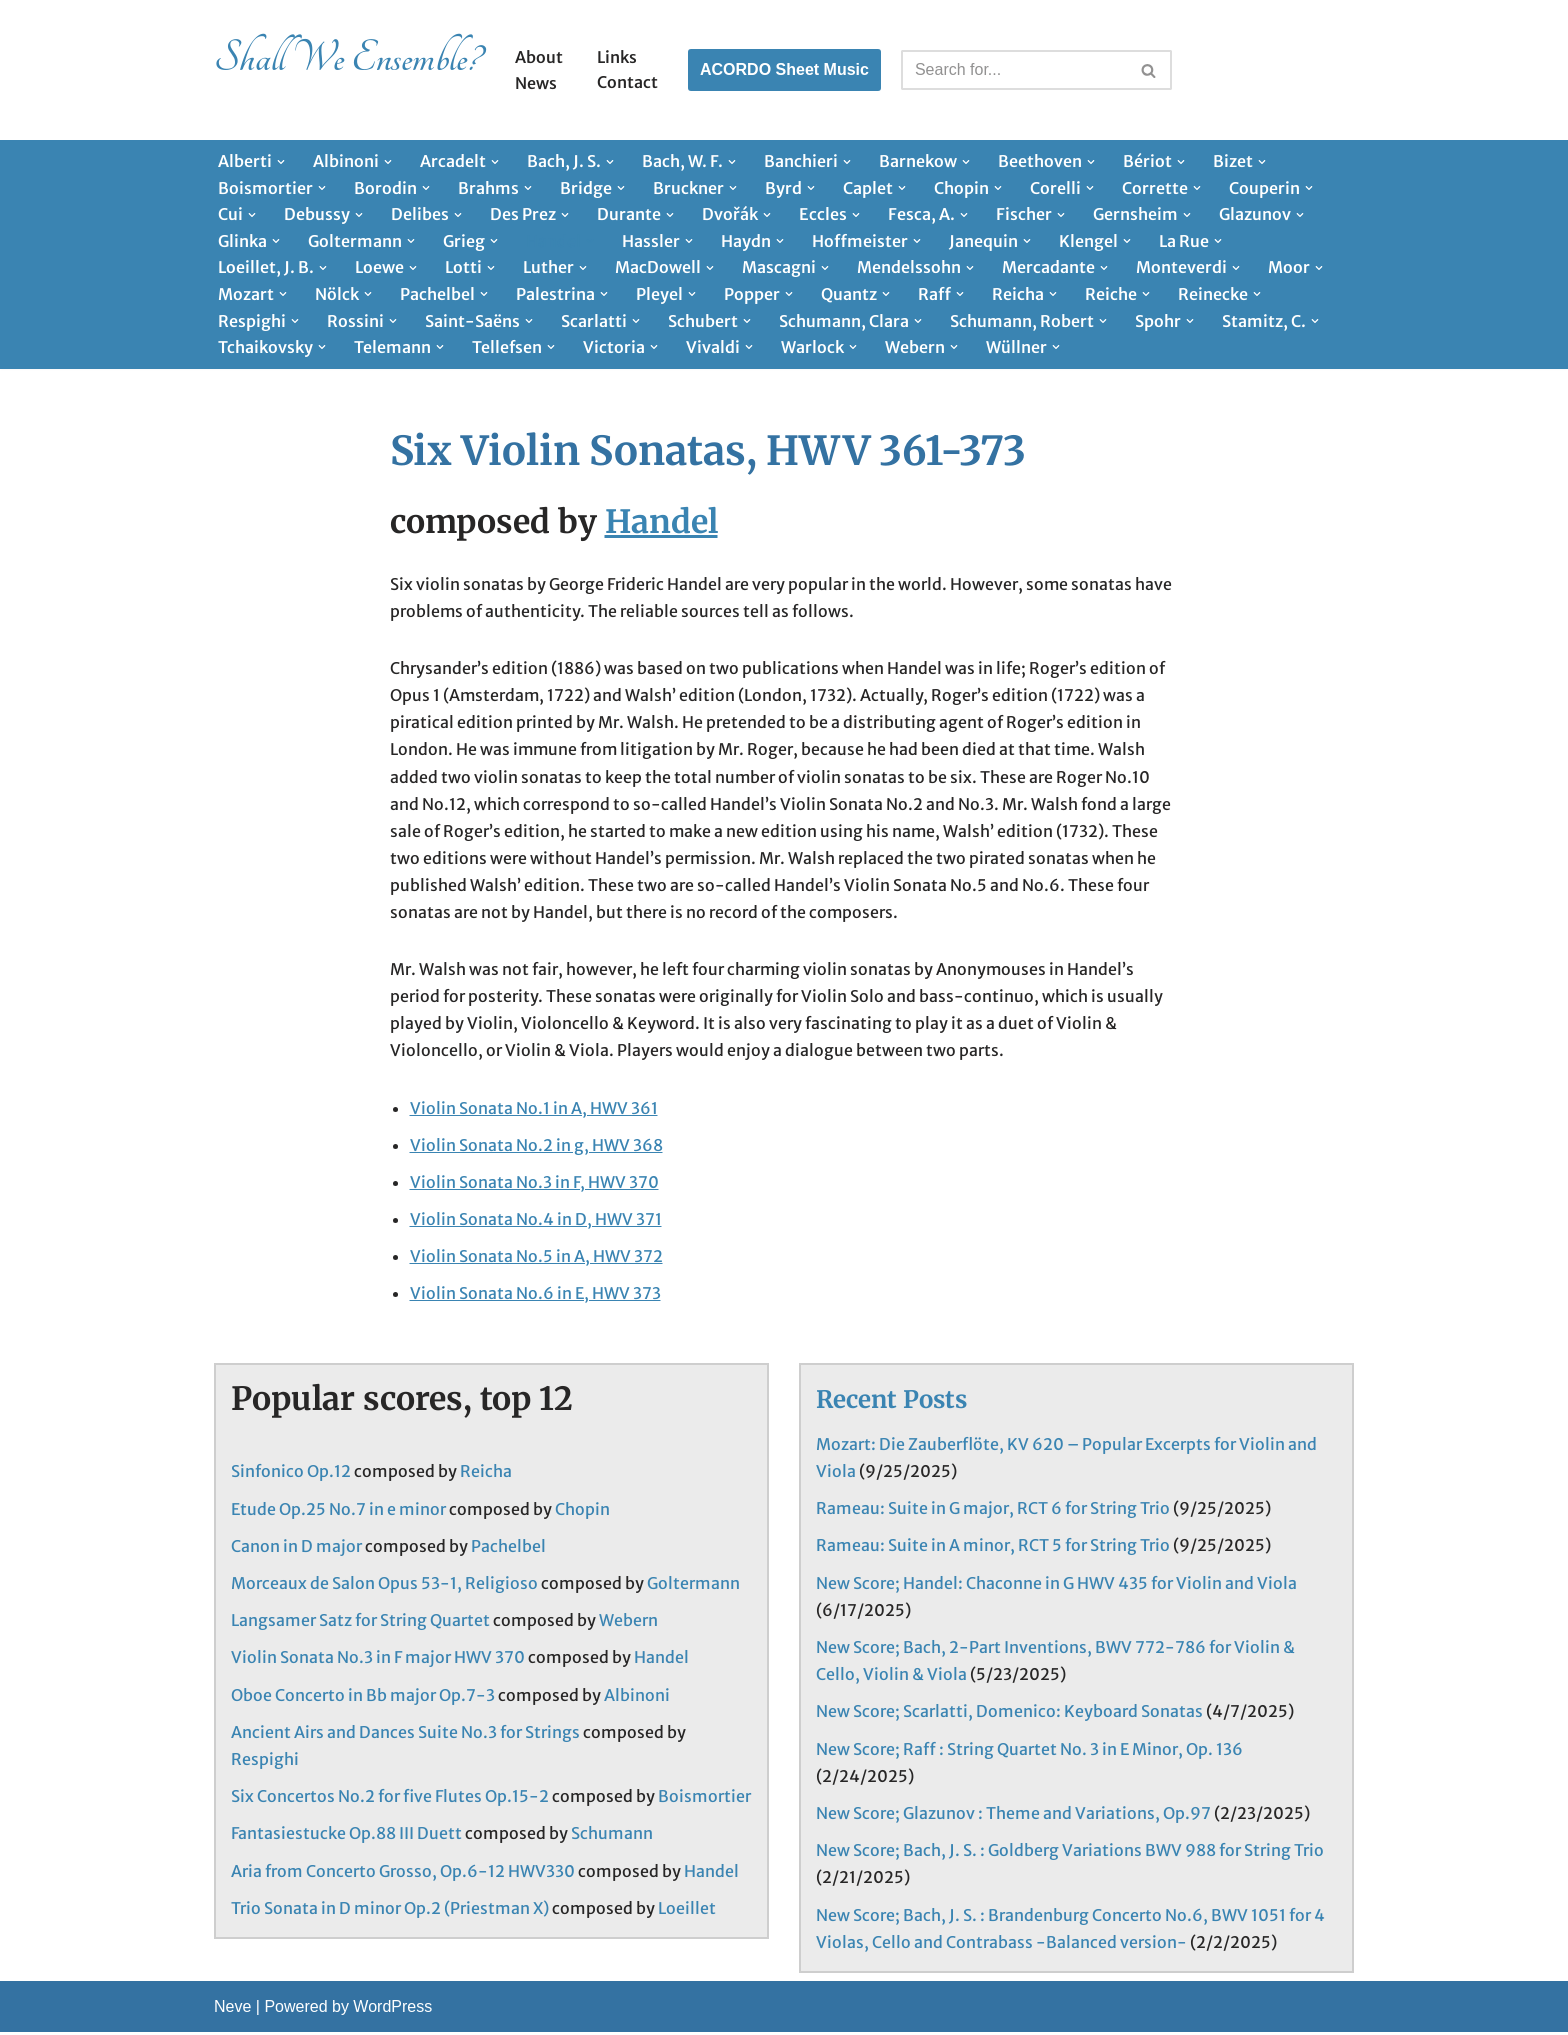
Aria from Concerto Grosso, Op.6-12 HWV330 (403, 1873)
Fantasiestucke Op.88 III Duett (346, 1836)
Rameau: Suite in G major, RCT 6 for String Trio (993, 1511)
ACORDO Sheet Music (784, 69)
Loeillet (687, 1911)
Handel (661, 522)
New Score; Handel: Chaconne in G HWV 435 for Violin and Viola (1056, 1586)
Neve (232, 2009)
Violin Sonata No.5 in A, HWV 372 (536, 1258)
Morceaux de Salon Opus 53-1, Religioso (384, 1586)
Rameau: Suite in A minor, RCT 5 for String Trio (993, 1548)
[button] (281, 162)
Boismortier (704, 1799)
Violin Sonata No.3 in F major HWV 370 (378, 1660)
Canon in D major (296, 1549)
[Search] (1014, 70)
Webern (628, 1623)
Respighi (265, 1762)
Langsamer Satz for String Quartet (360, 1623)
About (539, 57)
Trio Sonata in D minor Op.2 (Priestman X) (390, 1911)
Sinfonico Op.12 (291, 1474)
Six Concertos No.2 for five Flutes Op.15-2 (390, 1799)
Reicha (486, 1474)
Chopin (582, 1512)
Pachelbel (508, 1549)
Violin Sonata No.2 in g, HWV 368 (536, 1147)
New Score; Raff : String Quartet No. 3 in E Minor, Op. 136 (1029, 1752)
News (536, 83)
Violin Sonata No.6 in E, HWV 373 (535, 1295)
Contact (627, 82)
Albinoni (637, 1698)
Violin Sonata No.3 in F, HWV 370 (534, 1184)
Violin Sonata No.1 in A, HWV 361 (534, 1109)
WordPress (392, 2009)
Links (617, 57)
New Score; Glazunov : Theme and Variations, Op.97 (1013, 1816)
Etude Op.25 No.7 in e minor (338, 1512)
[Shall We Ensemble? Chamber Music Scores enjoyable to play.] (347, 70)
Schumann (612, 1836)
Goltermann (693, 1586)
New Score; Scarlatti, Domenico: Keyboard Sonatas (1009, 1714)
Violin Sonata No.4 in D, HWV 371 (536, 1221)
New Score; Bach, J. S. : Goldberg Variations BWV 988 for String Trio (1070, 1853)
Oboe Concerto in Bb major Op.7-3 (363, 1698)
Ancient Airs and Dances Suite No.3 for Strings (405, 1735)
